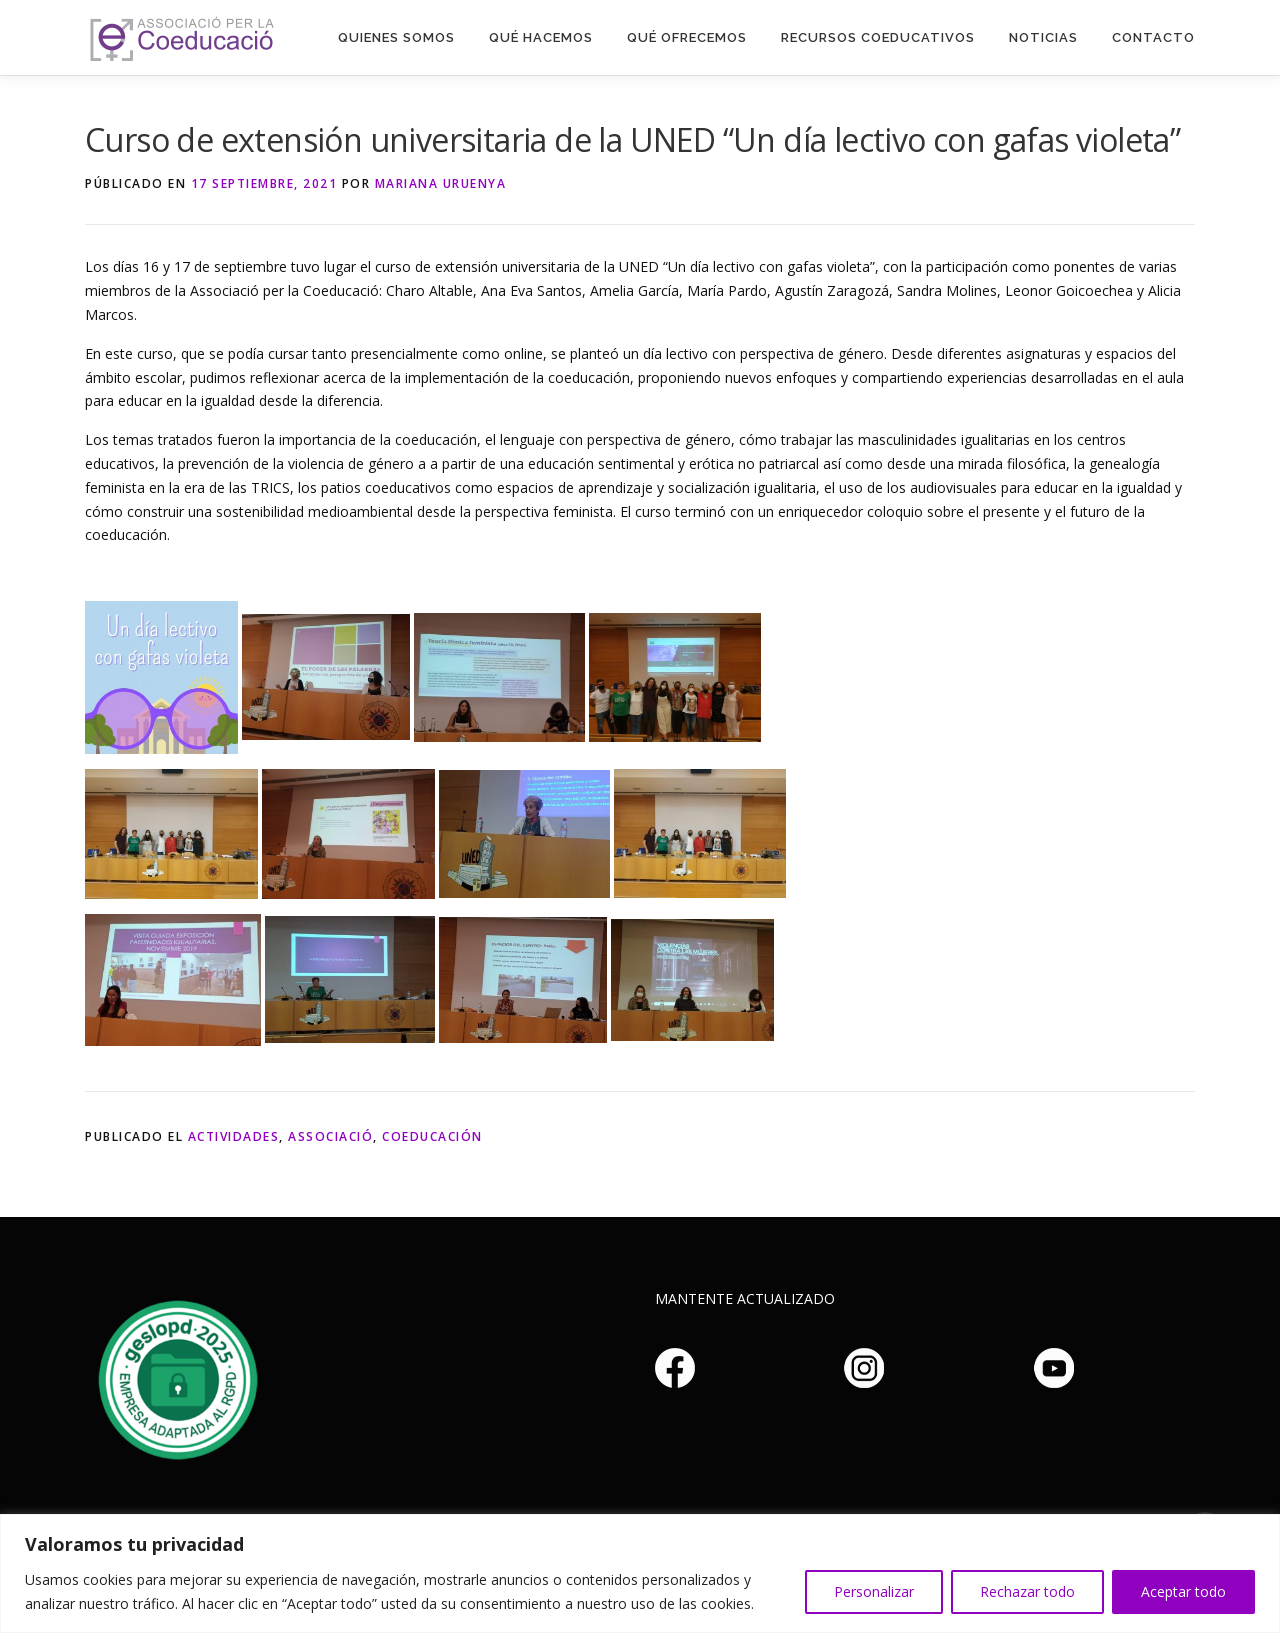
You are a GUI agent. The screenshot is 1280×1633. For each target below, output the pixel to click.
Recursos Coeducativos (878, 37)
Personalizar (874, 1591)
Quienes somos (396, 37)
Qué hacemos (541, 37)
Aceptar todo (1183, 1591)
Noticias (1043, 37)
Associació (330, 1136)
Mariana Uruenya (441, 183)
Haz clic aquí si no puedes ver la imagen (175, 1377)
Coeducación (432, 1136)
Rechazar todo (1027, 1591)
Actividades (234, 1136)
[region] (640, 1573)
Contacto (1153, 37)
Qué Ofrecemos (687, 37)
